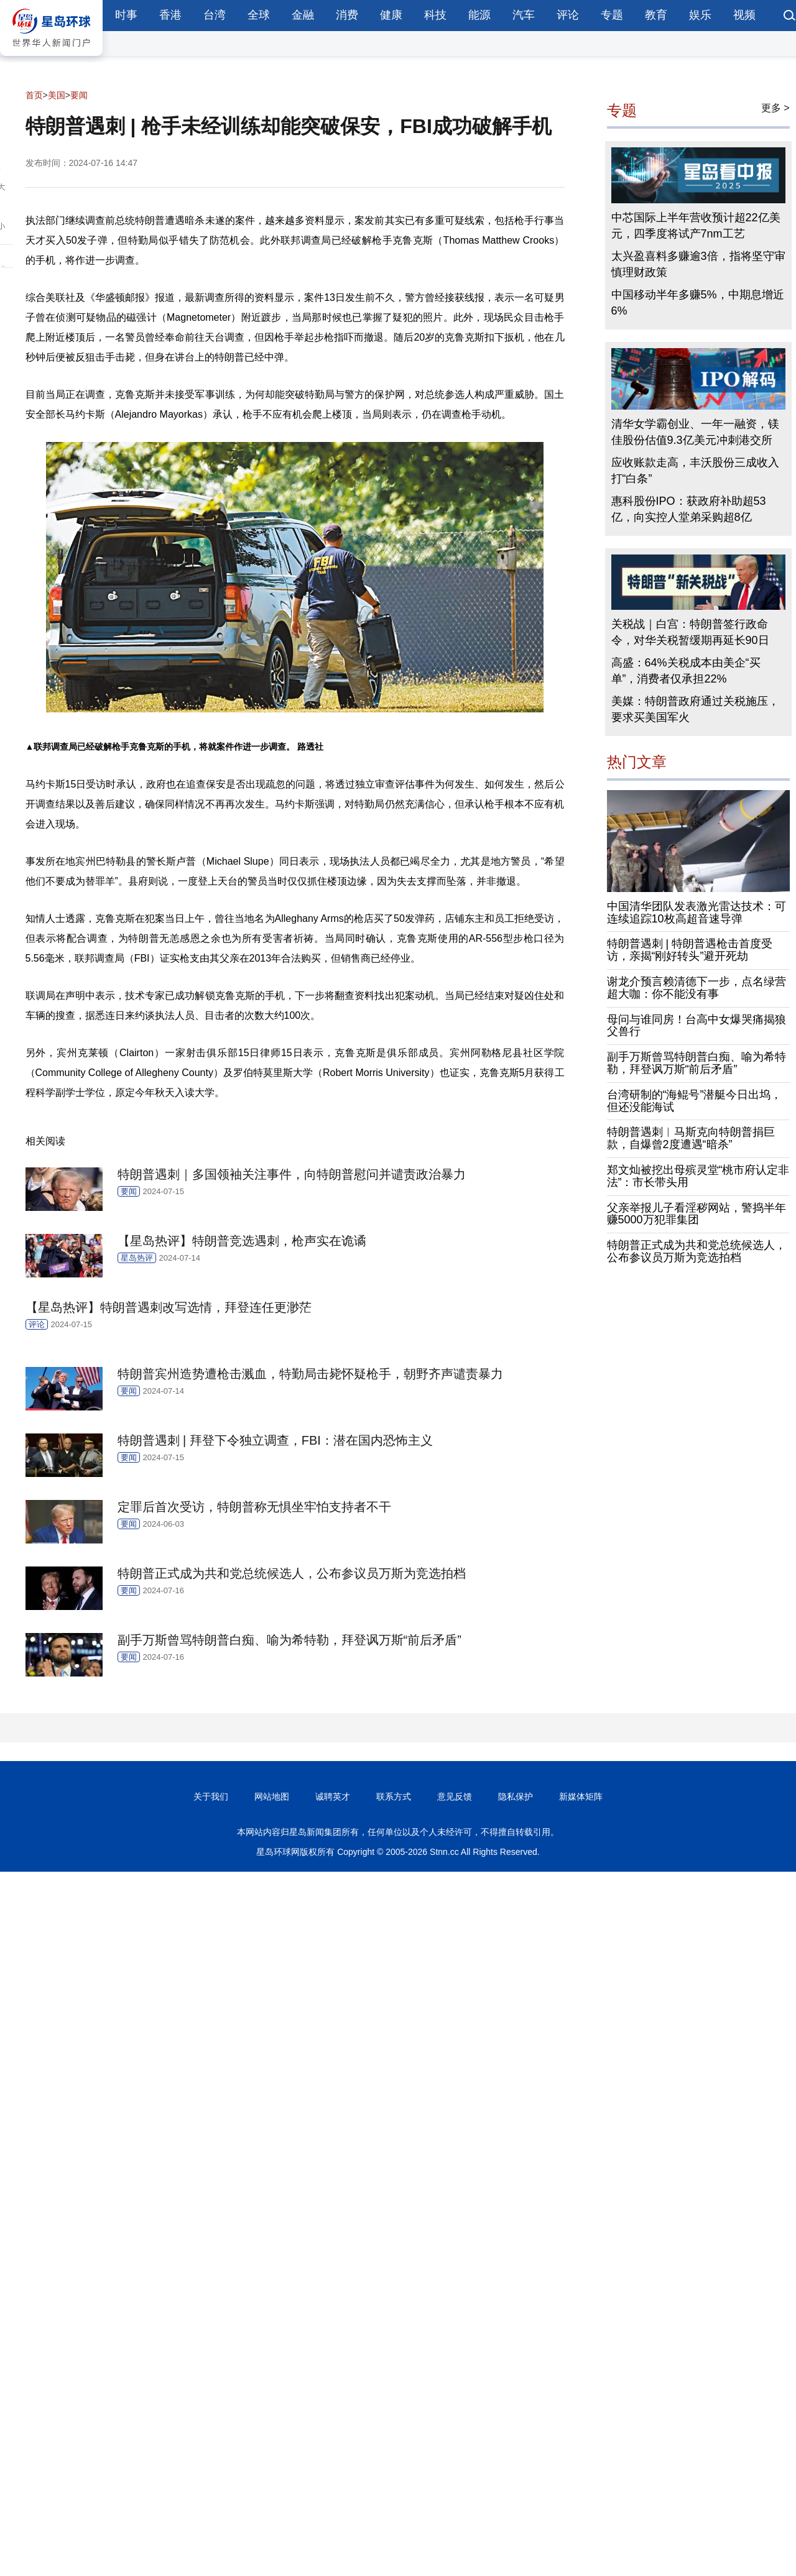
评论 (568, 15)
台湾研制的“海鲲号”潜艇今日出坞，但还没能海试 (694, 1100)
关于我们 (210, 1796)
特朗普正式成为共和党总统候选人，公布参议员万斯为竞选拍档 (696, 1251)
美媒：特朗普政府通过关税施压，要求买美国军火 (695, 709)
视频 (744, 15)
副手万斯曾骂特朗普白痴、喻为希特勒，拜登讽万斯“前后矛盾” (696, 1063)
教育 (656, 15)
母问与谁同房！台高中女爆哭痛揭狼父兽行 (696, 1025)
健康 (391, 15)
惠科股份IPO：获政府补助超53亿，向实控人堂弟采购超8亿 (688, 509)
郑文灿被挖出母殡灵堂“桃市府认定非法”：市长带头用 (698, 1176)
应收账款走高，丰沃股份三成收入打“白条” (695, 470)
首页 (34, 95)
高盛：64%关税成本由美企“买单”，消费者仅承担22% (686, 670)
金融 (303, 15)
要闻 (79, 95)
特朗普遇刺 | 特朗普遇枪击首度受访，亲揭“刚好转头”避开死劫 (690, 949)
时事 (126, 15)
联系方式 (393, 1796)
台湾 (214, 15)
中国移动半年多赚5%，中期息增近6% (697, 302)
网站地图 (271, 1796)
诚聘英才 (332, 1796)
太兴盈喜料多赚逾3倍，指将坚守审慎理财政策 (698, 264)
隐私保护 (515, 1796)
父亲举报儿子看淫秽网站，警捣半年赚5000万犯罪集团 (696, 1214)
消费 (347, 15)
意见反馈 (454, 1796)
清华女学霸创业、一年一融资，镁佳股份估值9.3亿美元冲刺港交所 (695, 432)
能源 (479, 15)
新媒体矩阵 (581, 1796)
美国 (56, 95)
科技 (435, 15)
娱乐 (700, 15)
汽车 (523, 15)
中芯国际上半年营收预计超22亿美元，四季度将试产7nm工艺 (695, 225)
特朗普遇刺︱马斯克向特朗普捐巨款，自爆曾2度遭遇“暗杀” (691, 1138)
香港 (170, 15)
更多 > (775, 108)
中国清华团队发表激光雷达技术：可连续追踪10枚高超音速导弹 (696, 912)
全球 (259, 15)
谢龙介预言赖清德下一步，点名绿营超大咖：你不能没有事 (696, 987)
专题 (612, 15)
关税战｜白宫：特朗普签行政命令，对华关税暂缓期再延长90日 (690, 632)
